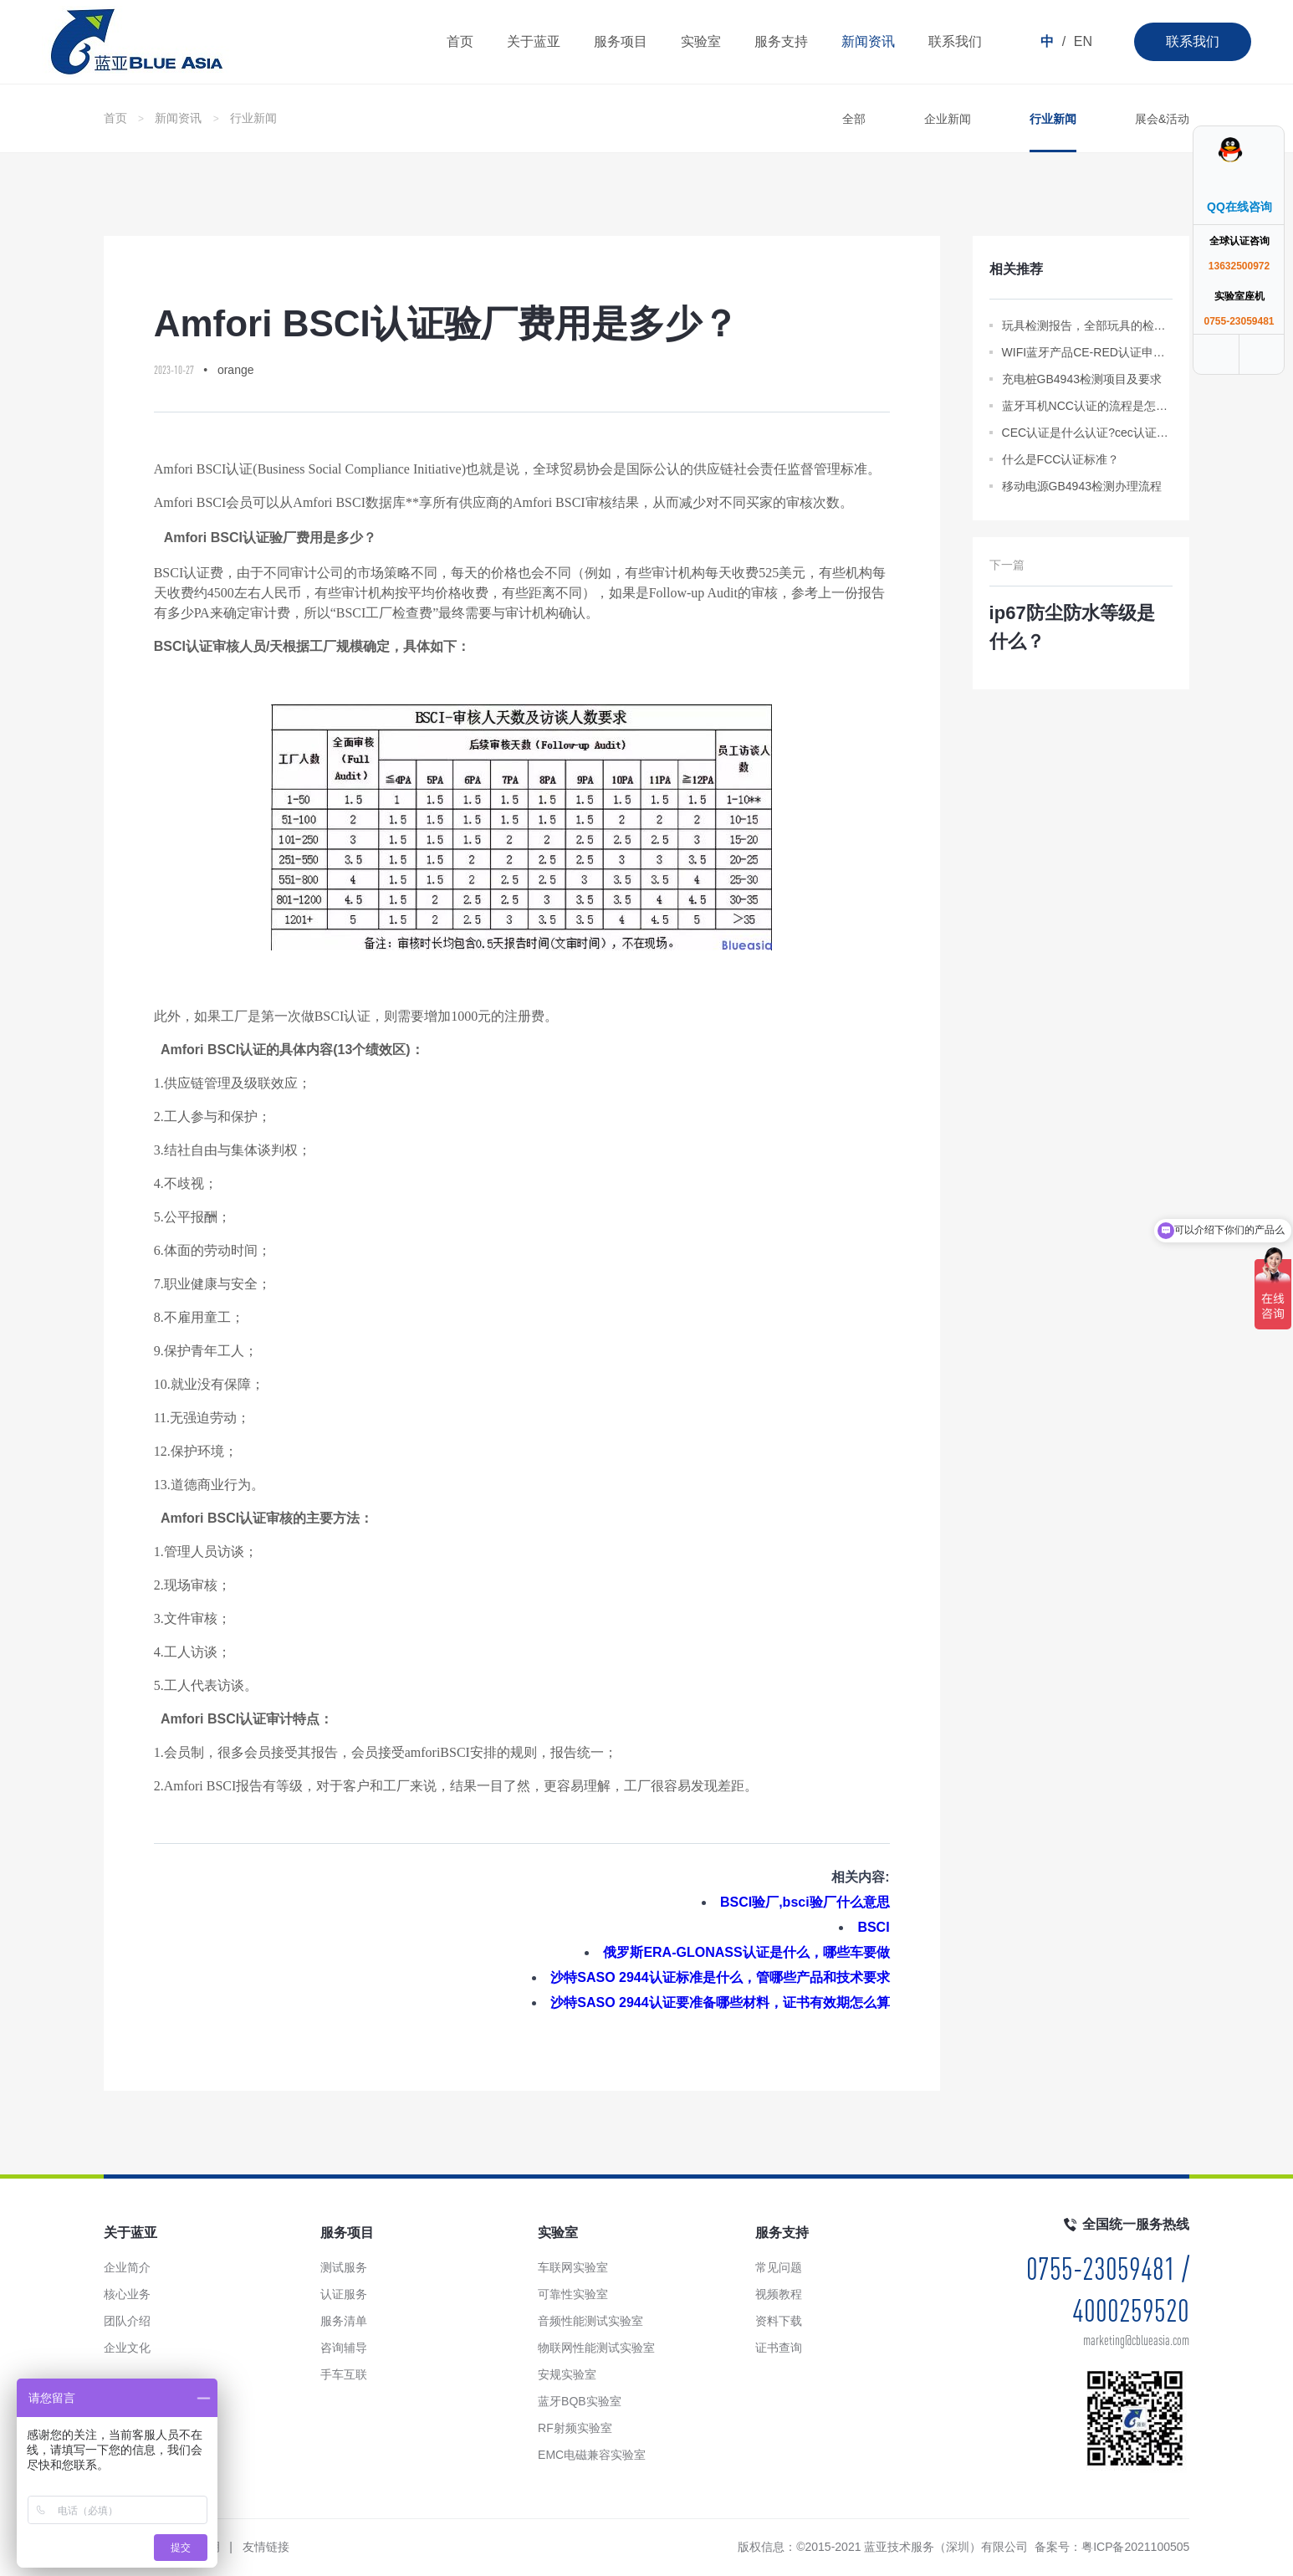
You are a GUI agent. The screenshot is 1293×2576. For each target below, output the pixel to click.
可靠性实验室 (573, 2294)
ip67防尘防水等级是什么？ (1072, 627)
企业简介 (127, 2267)
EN (1083, 41)
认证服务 (343, 2294)
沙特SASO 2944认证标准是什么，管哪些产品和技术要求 (719, 1977)
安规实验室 (567, 2374)
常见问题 (778, 2267)
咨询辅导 (343, 2347)
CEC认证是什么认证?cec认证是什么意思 (1087, 432)
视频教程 (778, 2294)
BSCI (873, 1927)
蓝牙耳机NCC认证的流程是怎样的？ (1087, 405)
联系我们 (1192, 41)
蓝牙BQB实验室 (579, 2401)
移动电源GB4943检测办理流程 (1082, 486)
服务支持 (781, 41)
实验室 (701, 41)
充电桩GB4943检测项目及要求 (1082, 379)
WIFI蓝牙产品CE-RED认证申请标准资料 (1087, 352)
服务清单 (343, 2321)
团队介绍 (127, 2321)
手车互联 (343, 2374)
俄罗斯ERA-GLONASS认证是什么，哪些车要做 (746, 1952)
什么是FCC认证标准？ (1061, 459)
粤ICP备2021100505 (1135, 2546)
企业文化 (127, 2347)
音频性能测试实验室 (590, 2321)
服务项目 (620, 41)
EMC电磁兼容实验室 (592, 2454)
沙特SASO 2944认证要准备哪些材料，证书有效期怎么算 (719, 2002)
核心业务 (127, 2294)
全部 (854, 118)
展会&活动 (1162, 118)
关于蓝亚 (533, 41)
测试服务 (343, 2267)
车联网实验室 (573, 2267)
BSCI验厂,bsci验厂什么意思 (805, 1902)
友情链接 (266, 2546)
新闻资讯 (868, 41)
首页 (460, 41)
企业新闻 (947, 118)
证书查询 (778, 2347)
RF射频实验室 (575, 2428)
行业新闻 (253, 118)
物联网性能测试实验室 (596, 2347)
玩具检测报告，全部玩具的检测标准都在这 (1087, 325)
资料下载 (778, 2321)
